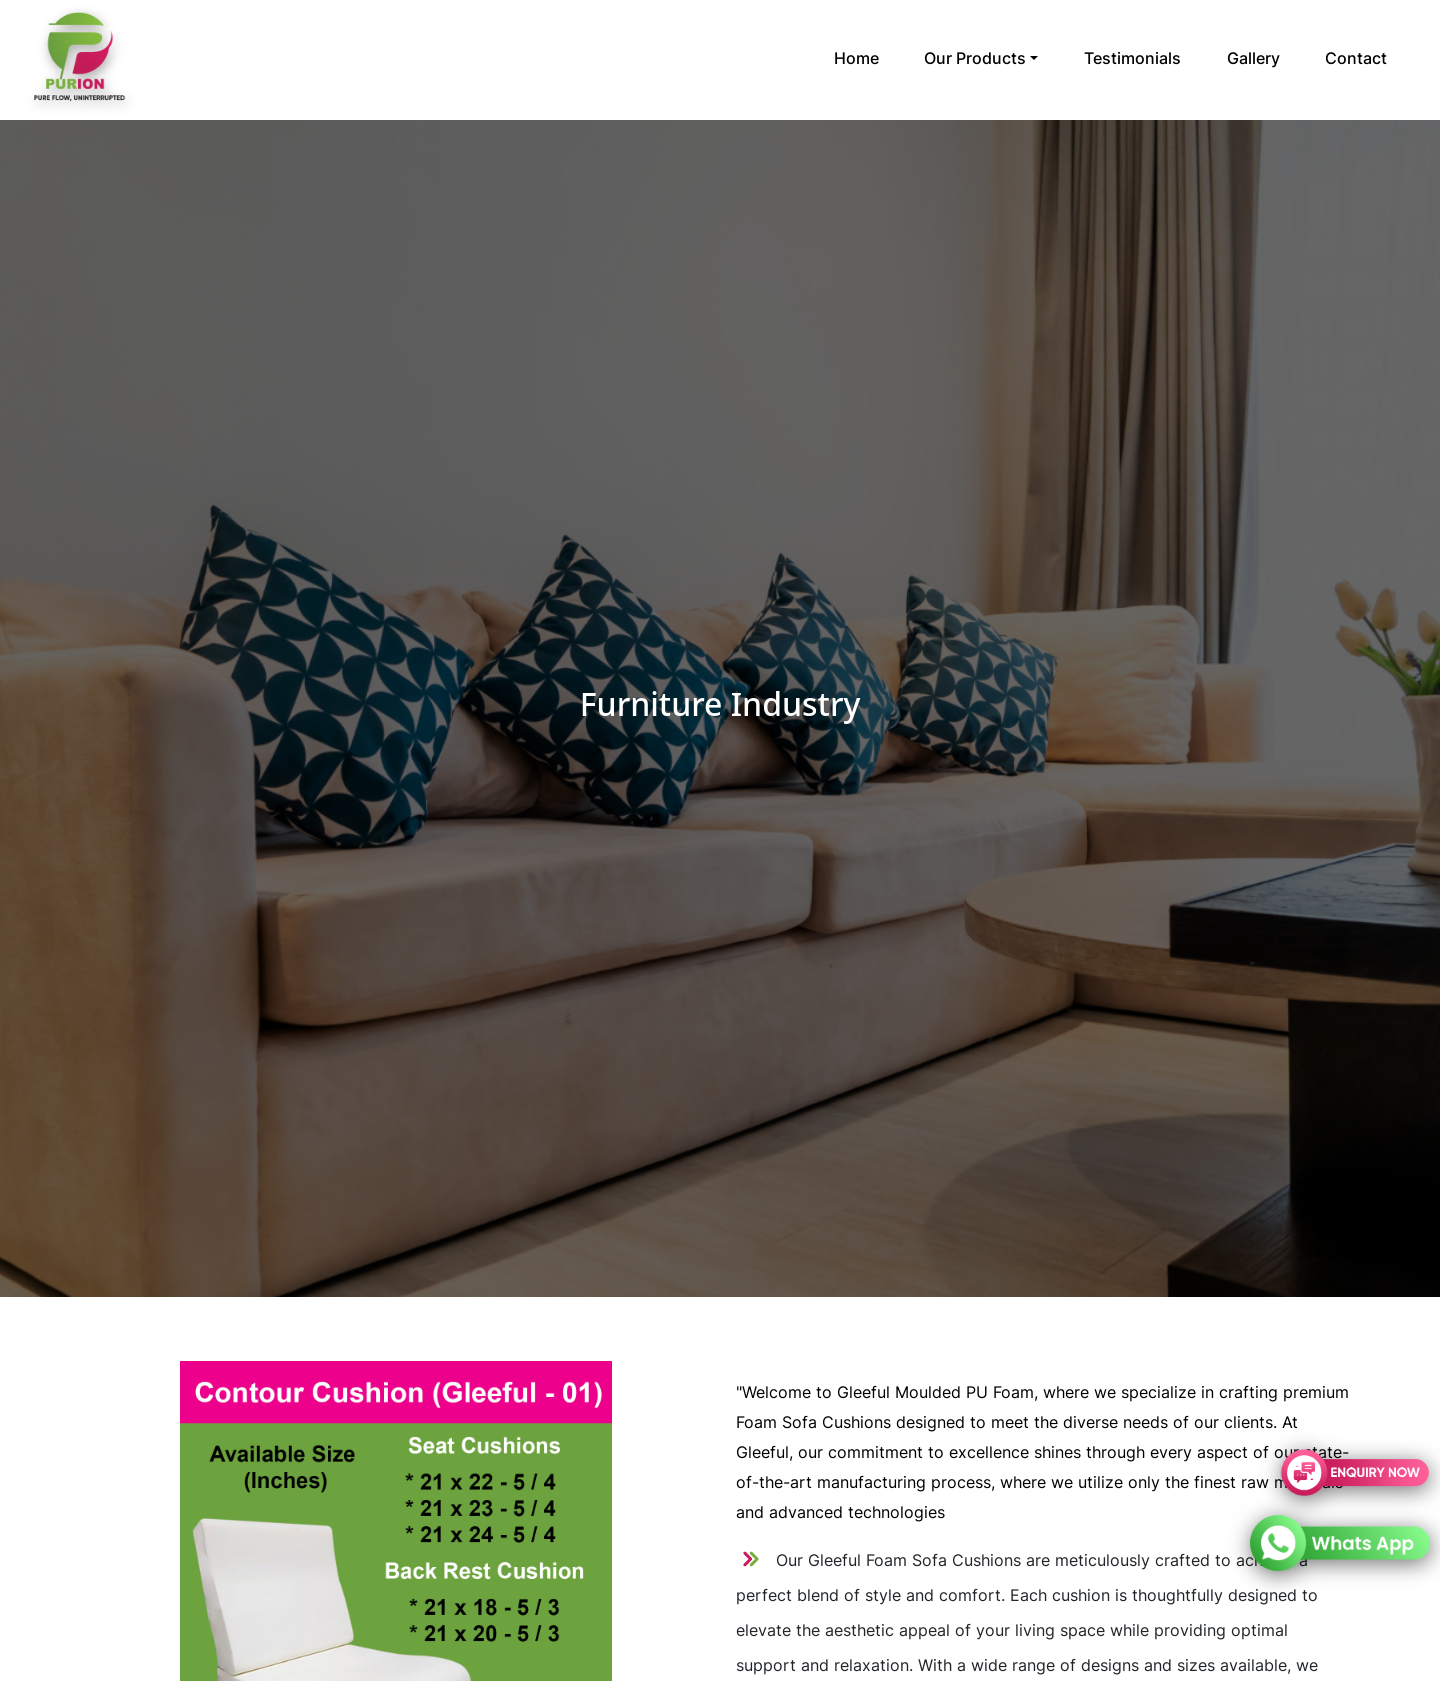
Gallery (1253, 58)
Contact (1356, 58)
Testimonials (1132, 58)
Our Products (975, 58)
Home (856, 58)
